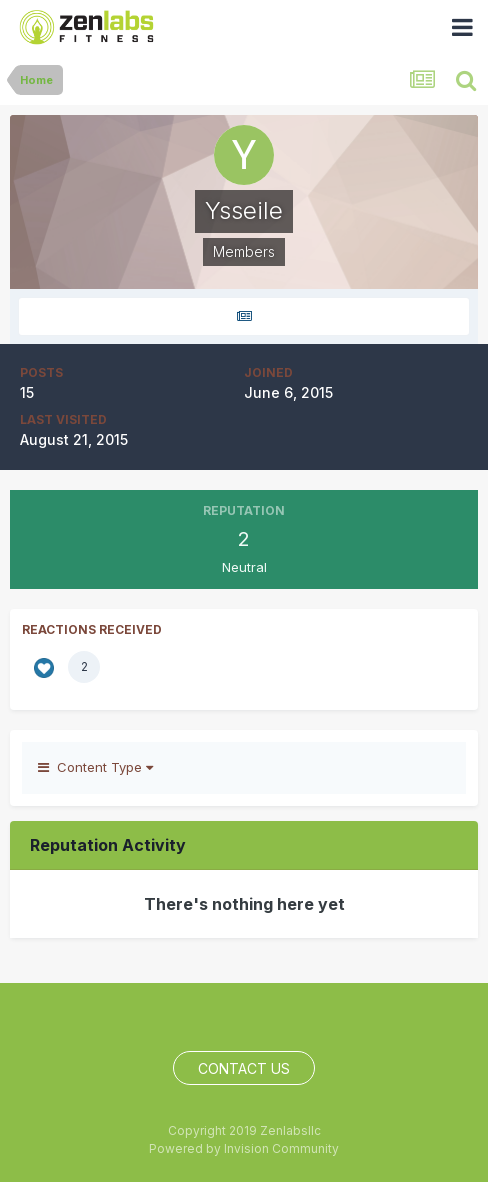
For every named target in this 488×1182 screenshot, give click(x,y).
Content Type (95, 767)
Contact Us (244, 1068)
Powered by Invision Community (244, 1148)
